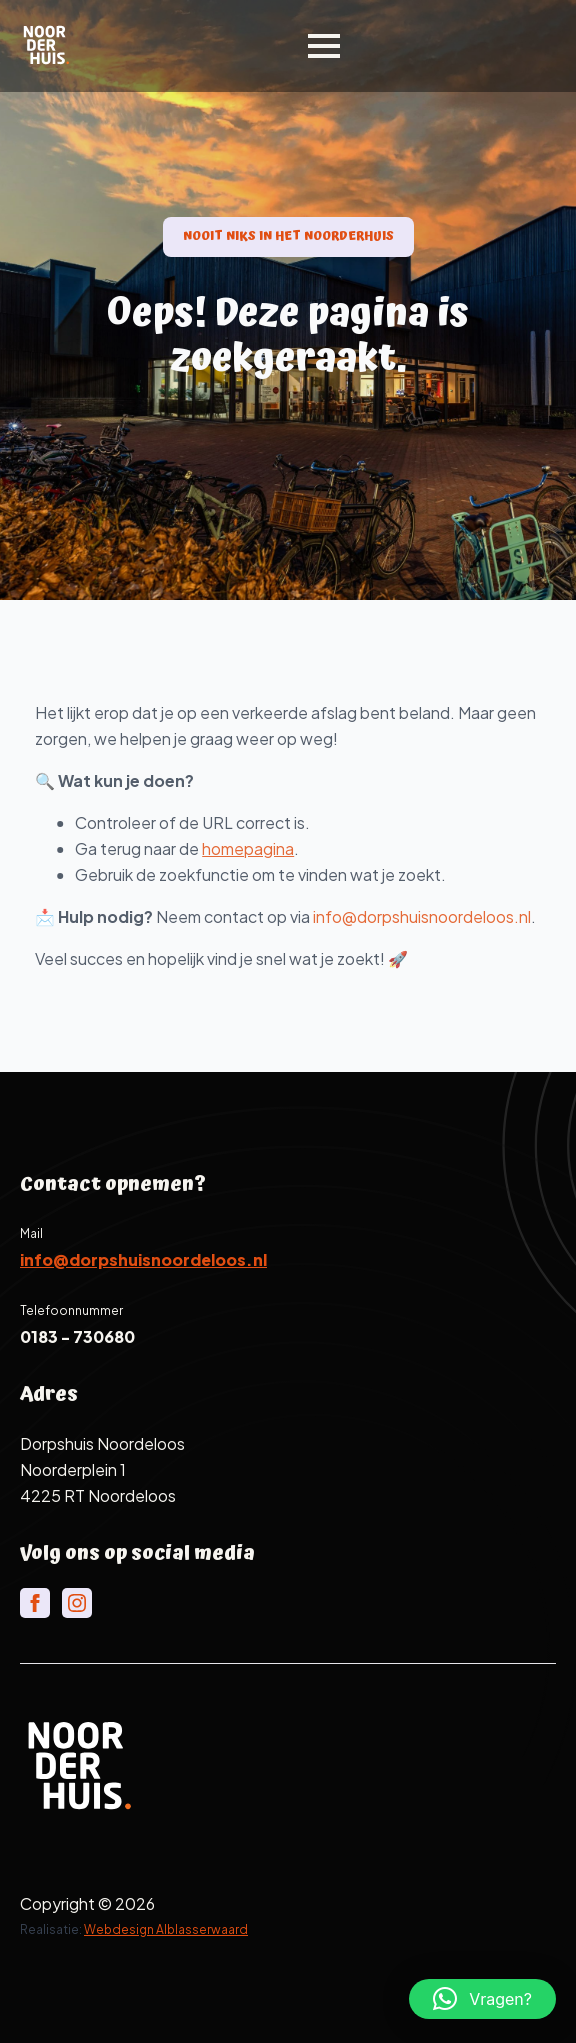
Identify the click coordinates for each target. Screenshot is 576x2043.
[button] (482, 1999)
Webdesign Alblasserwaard (166, 1929)
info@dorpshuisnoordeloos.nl (456, 916)
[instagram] (77, 1603)
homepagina (282, 848)
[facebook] (35, 1603)
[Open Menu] (324, 46)
